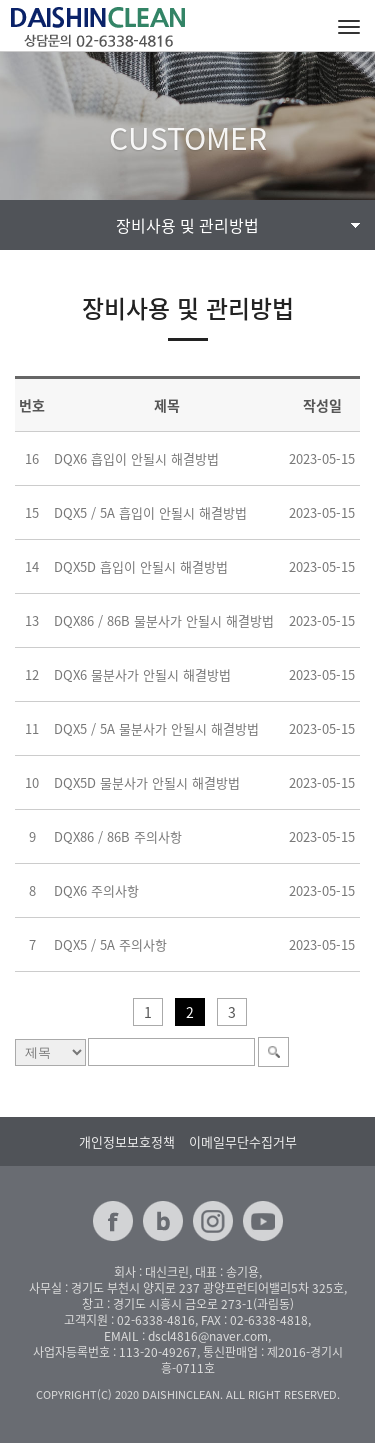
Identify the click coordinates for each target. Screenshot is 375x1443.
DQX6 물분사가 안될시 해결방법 (142, 674)
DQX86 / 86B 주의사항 (118, 836)
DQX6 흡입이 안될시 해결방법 (136, 458)
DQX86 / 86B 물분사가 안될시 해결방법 (164, 620)
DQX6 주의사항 (96, 890)
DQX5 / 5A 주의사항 (110, 944)
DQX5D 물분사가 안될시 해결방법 (147, 782)
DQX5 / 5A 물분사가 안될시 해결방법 (156, 728)
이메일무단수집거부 (243, 1141)
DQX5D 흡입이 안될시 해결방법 (141, 566)
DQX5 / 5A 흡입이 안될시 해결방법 (150, 512)
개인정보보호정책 (127, 1141)
